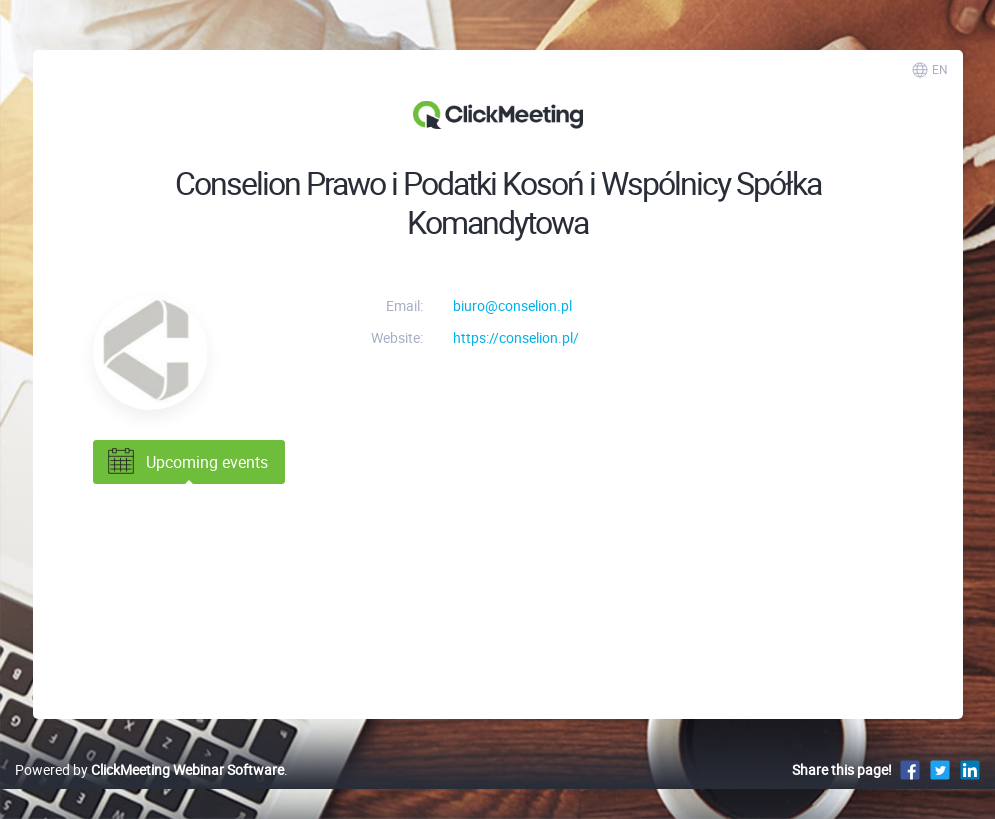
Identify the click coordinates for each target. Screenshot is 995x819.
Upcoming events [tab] (186, 462)
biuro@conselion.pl (512, 305)
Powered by (149, 769)
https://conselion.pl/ (516, 337)
